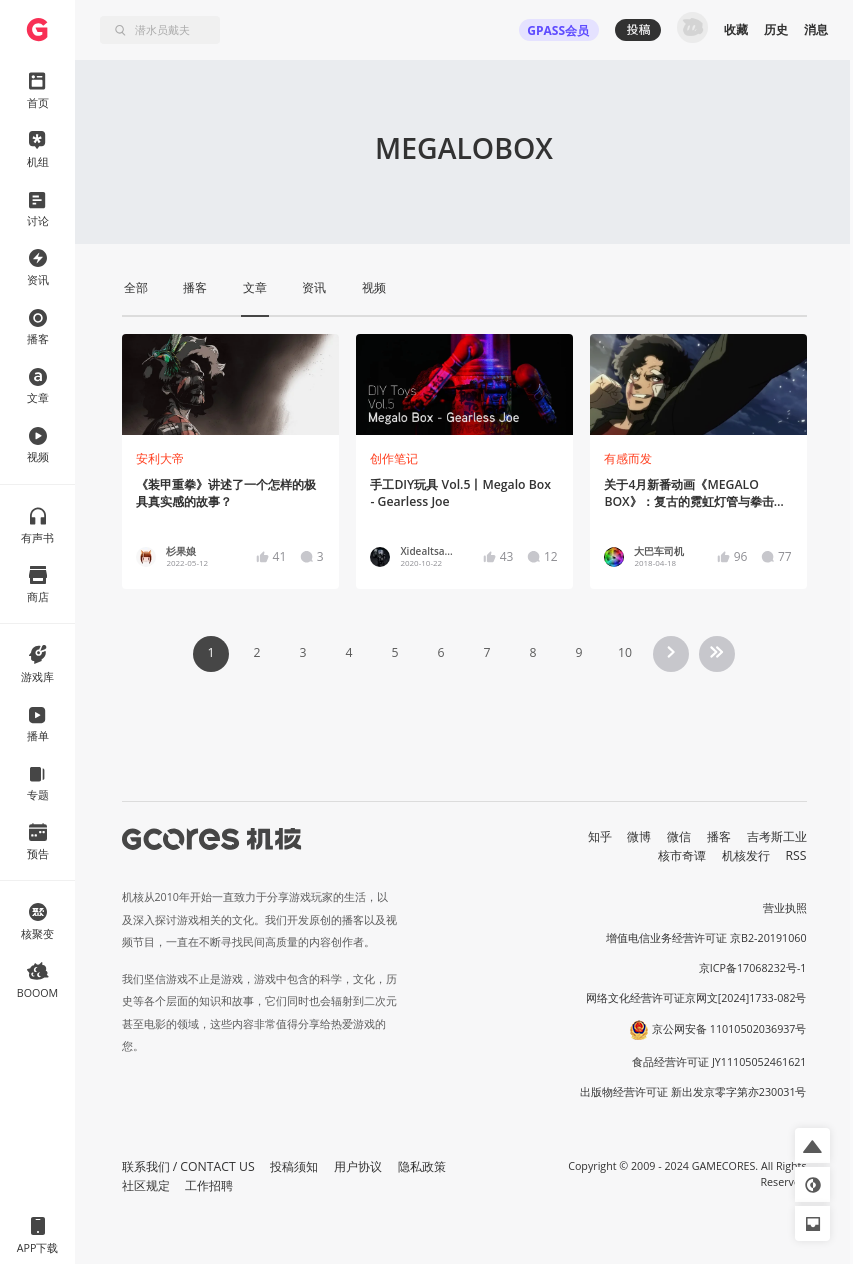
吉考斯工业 (777, 836)
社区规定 (146, 1185)
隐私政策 (422, 1166)
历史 (776, 29)
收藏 (736, 29)
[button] (812, 1145)
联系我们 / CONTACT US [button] (188, 1166)
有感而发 (628, 458)
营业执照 (785, 908)
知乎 (600, 836)
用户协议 (358, 1166)
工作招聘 (209, 1185)
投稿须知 (294, 1166)
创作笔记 (394, 458)
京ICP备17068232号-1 (753, 968)
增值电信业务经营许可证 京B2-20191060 (706, 938)
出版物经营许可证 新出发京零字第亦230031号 (693, 1092)
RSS (796, 855)
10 (625, 652)
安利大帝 (160, 458)
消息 (816, 29)
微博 (639, 836)
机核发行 (746, 855)
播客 (719, 836)
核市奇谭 (682, 855)
